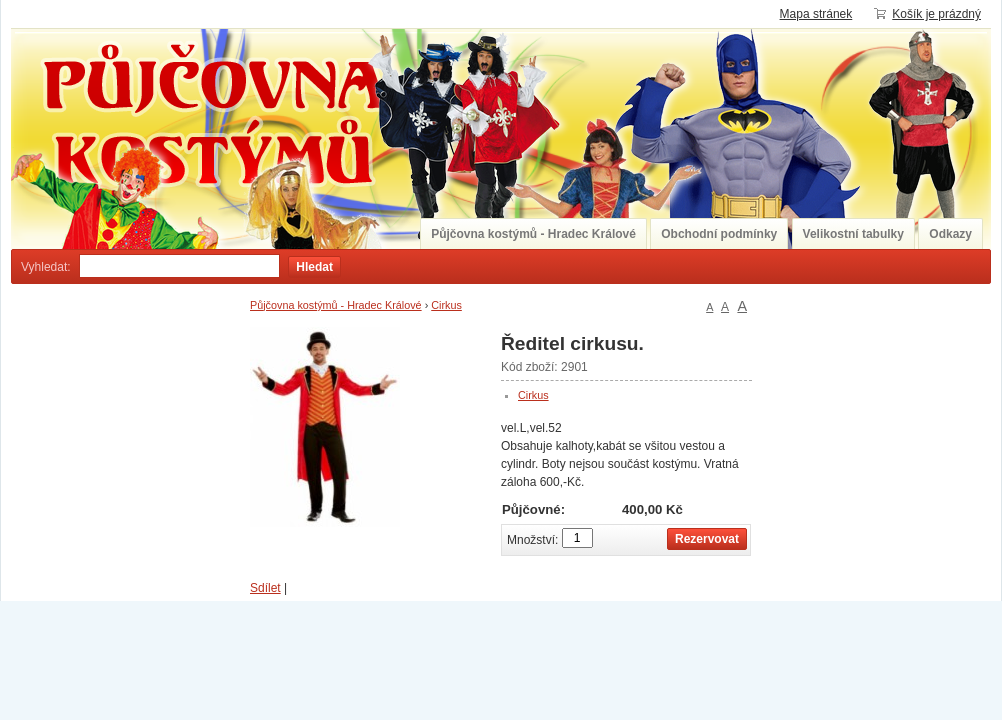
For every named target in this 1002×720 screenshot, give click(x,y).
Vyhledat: (46, 267)
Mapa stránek (816, 14)
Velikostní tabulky (853, 234)
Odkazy (950, 234)
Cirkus (446, 305)
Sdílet (265, 588)
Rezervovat (707, 539)
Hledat (314, 267)
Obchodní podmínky (719, 234)
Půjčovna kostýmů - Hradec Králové (533, 234)
